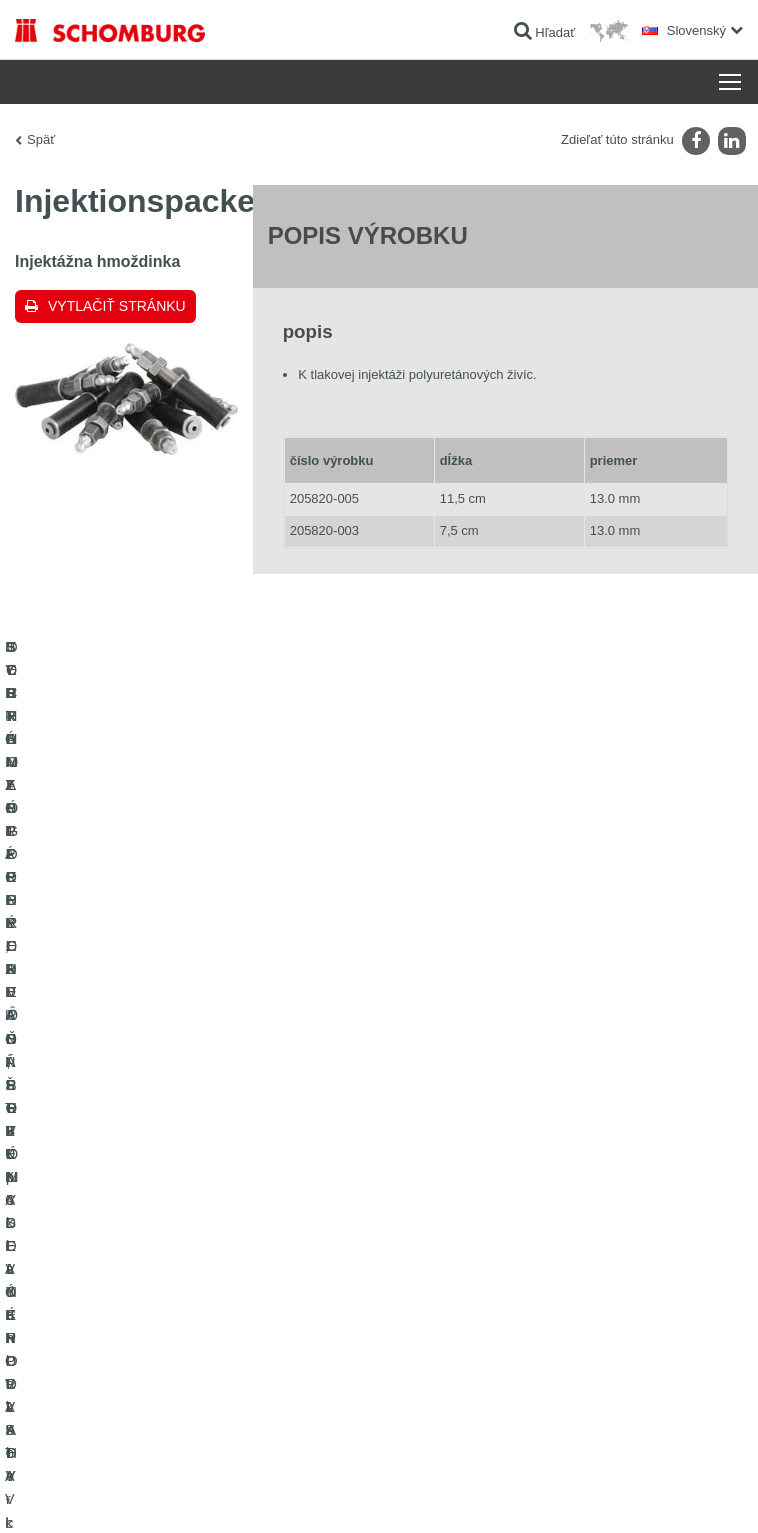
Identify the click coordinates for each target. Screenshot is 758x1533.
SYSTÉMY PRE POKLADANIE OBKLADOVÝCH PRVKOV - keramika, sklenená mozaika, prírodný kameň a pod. (175, 1189)
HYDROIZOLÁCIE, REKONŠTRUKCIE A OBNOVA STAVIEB (176, 1144)
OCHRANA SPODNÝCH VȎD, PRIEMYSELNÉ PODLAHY (171, 1294)
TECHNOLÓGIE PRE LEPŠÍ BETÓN (113, 1324)
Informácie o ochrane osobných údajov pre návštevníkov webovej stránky (288, 1493)
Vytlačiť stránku (117, 306)
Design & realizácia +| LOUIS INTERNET (647, 1493)
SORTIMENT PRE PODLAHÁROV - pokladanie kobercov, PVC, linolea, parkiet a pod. (184, 1249)
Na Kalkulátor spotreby (454, 1144)
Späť (41, 139)
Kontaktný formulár (444, 1204)
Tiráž (96, 1493)
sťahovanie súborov (446, 1174)
